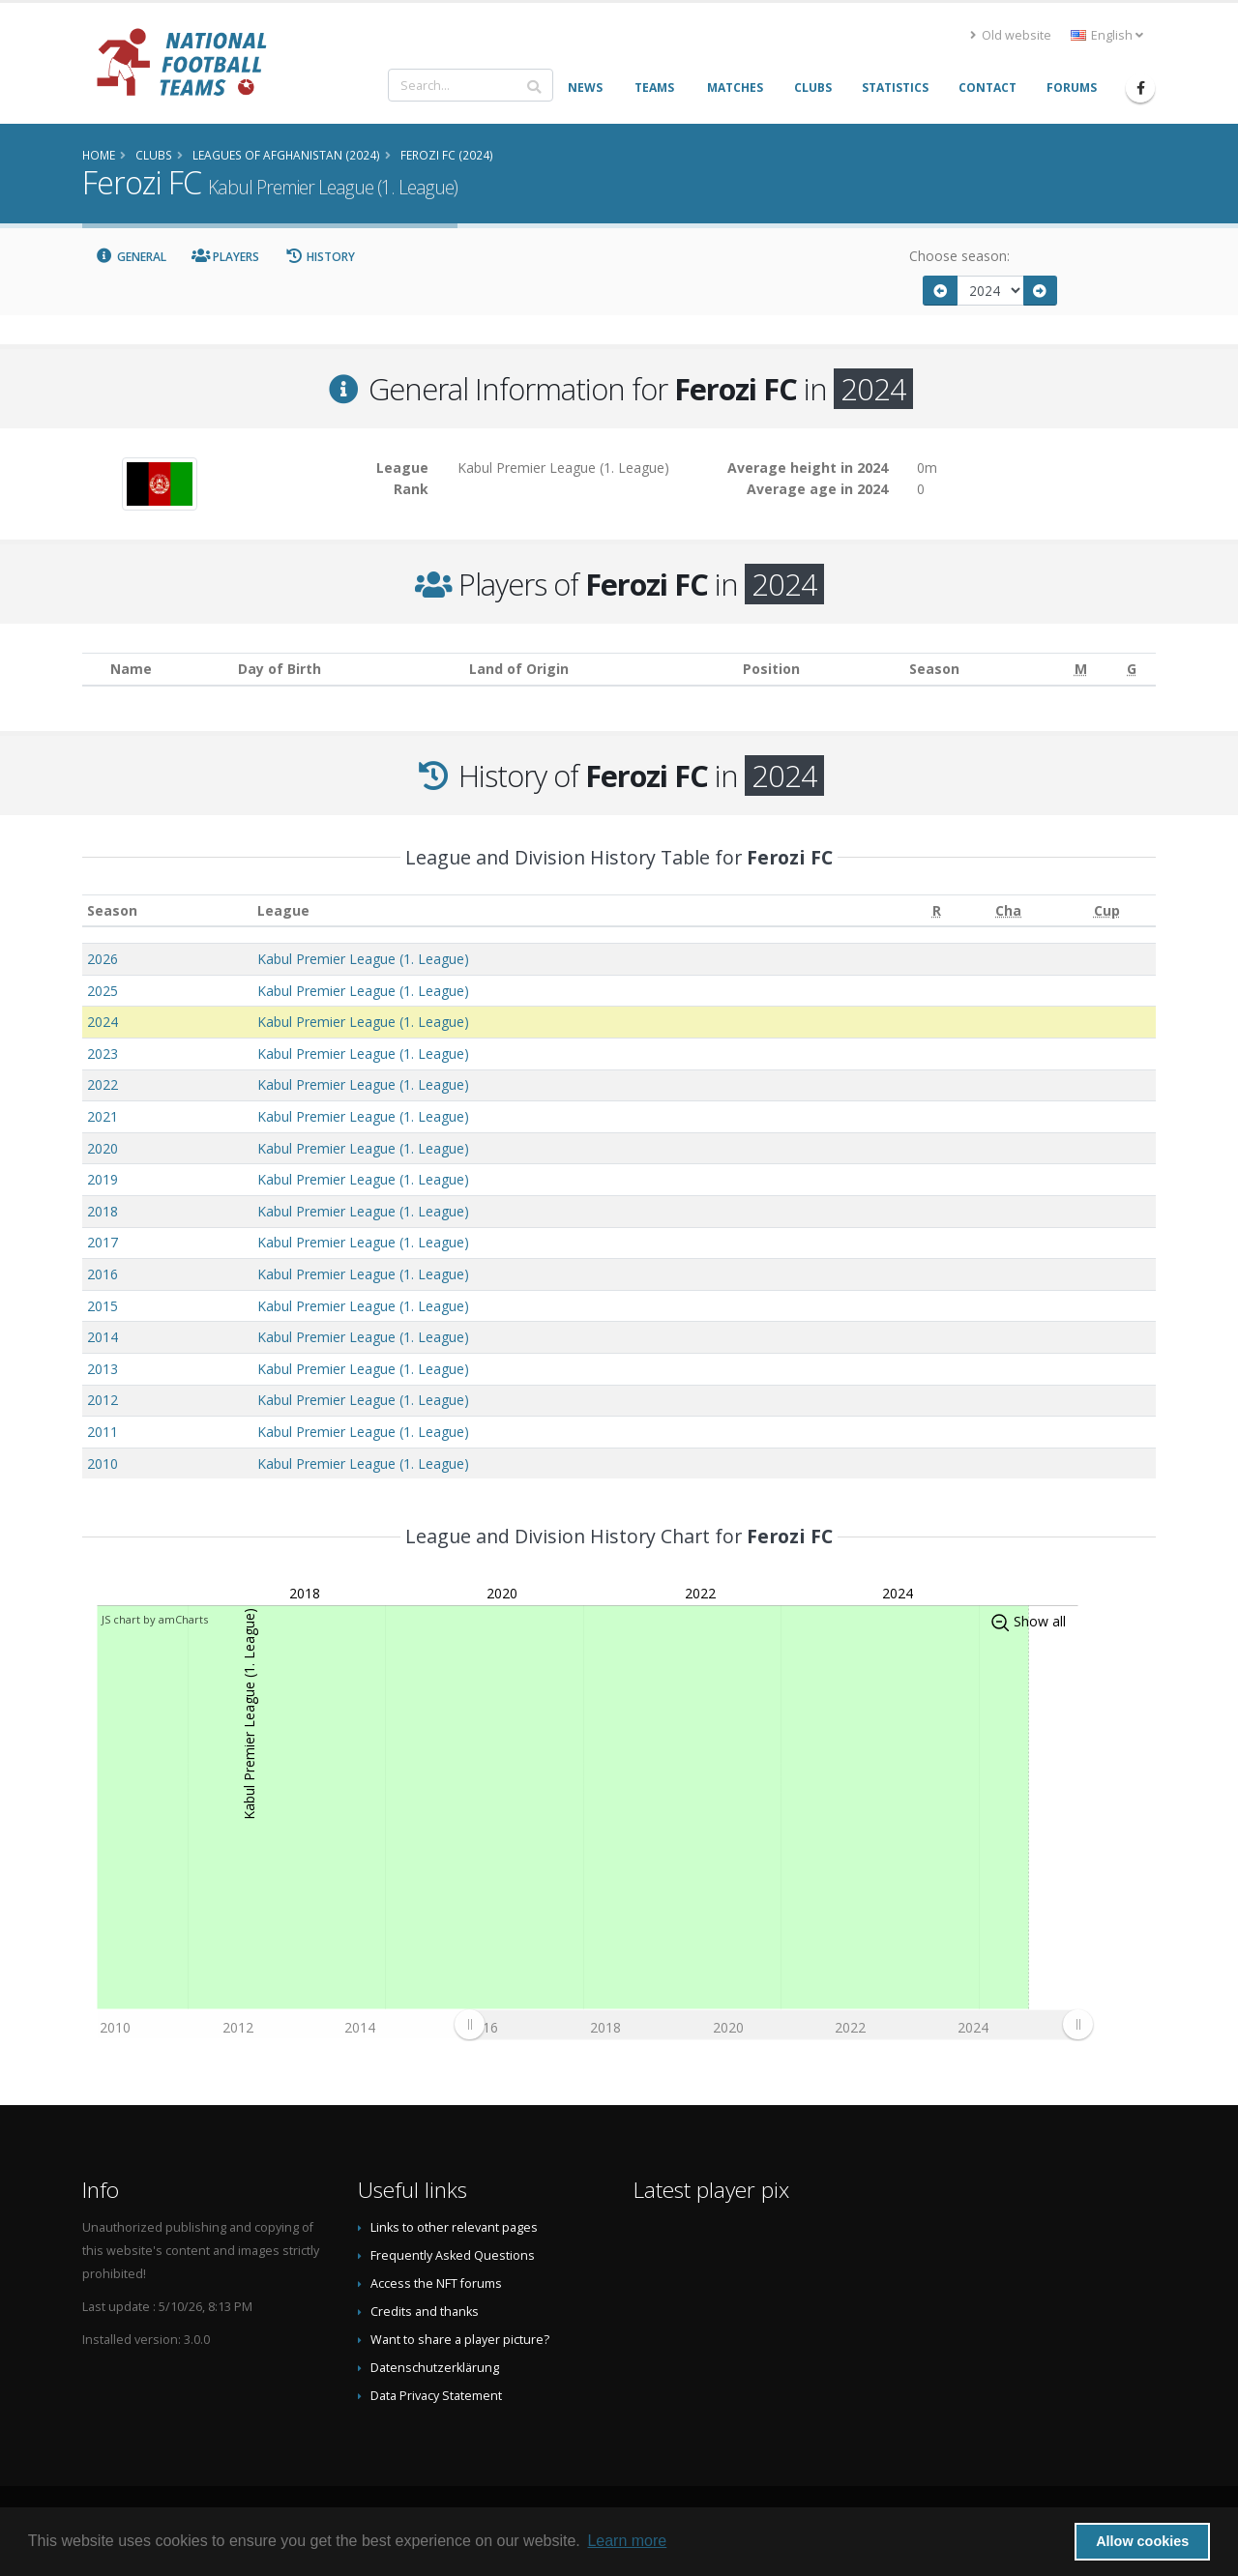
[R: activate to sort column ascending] (936, 910)
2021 (102, 1116)
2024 (102, 1021)
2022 (102, 1084)
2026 (102, 959)
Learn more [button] (626, 2540)
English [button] (1107, 35)
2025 (102, 990)
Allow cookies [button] (1142, 2541)
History (319, 257)
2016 (102, 1274)
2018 (102, 1211)
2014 (102, 1337)
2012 (102, 1399)
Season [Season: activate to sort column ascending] (112, 910)
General (130, 257)
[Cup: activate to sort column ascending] (1106, 910)
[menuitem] (773, 2023)
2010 (102, 1463)
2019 (102, 1179)
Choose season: (959, 256)
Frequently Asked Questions (452, 2255)
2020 (102, 1148)
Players (226, 257)
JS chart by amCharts (155, 1619)
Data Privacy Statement (436, 2395)
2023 (102, 1053)
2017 (102, 1242)
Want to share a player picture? (459, 2339)
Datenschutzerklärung (434, 2367)
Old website (1010, 35)
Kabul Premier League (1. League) (363, 959)
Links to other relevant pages (454, 2227)
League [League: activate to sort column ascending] (283, 910)
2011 (102, 1431)
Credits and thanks (424, 2311)
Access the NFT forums (436, 2283)
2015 (102, 1306)
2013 (102, 1369)
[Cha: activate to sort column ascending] (1008, 910)
